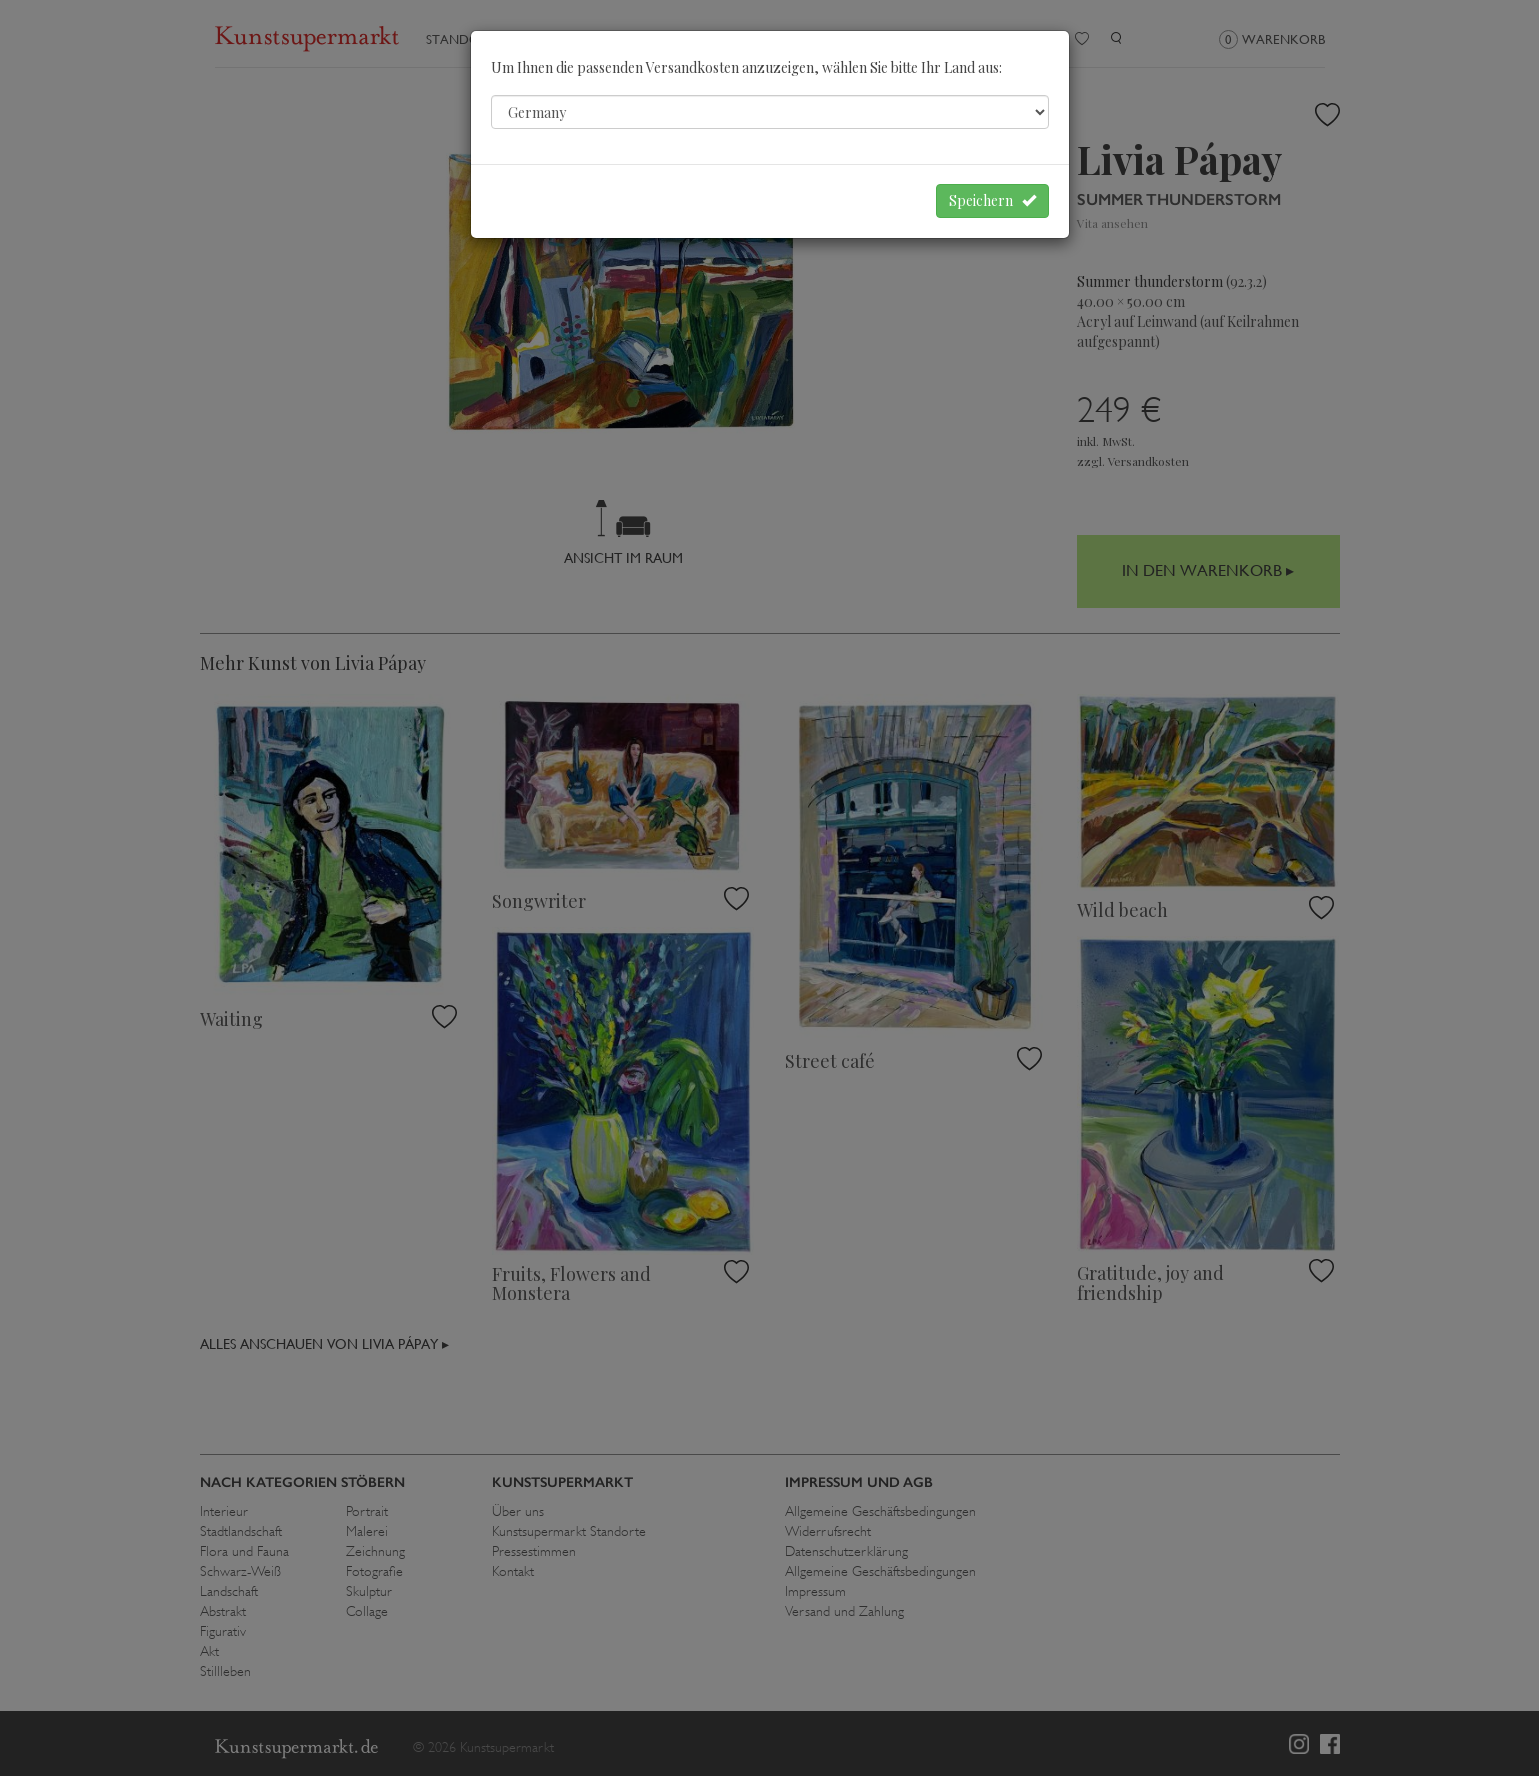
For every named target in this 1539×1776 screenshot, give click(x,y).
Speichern (992, 200)
